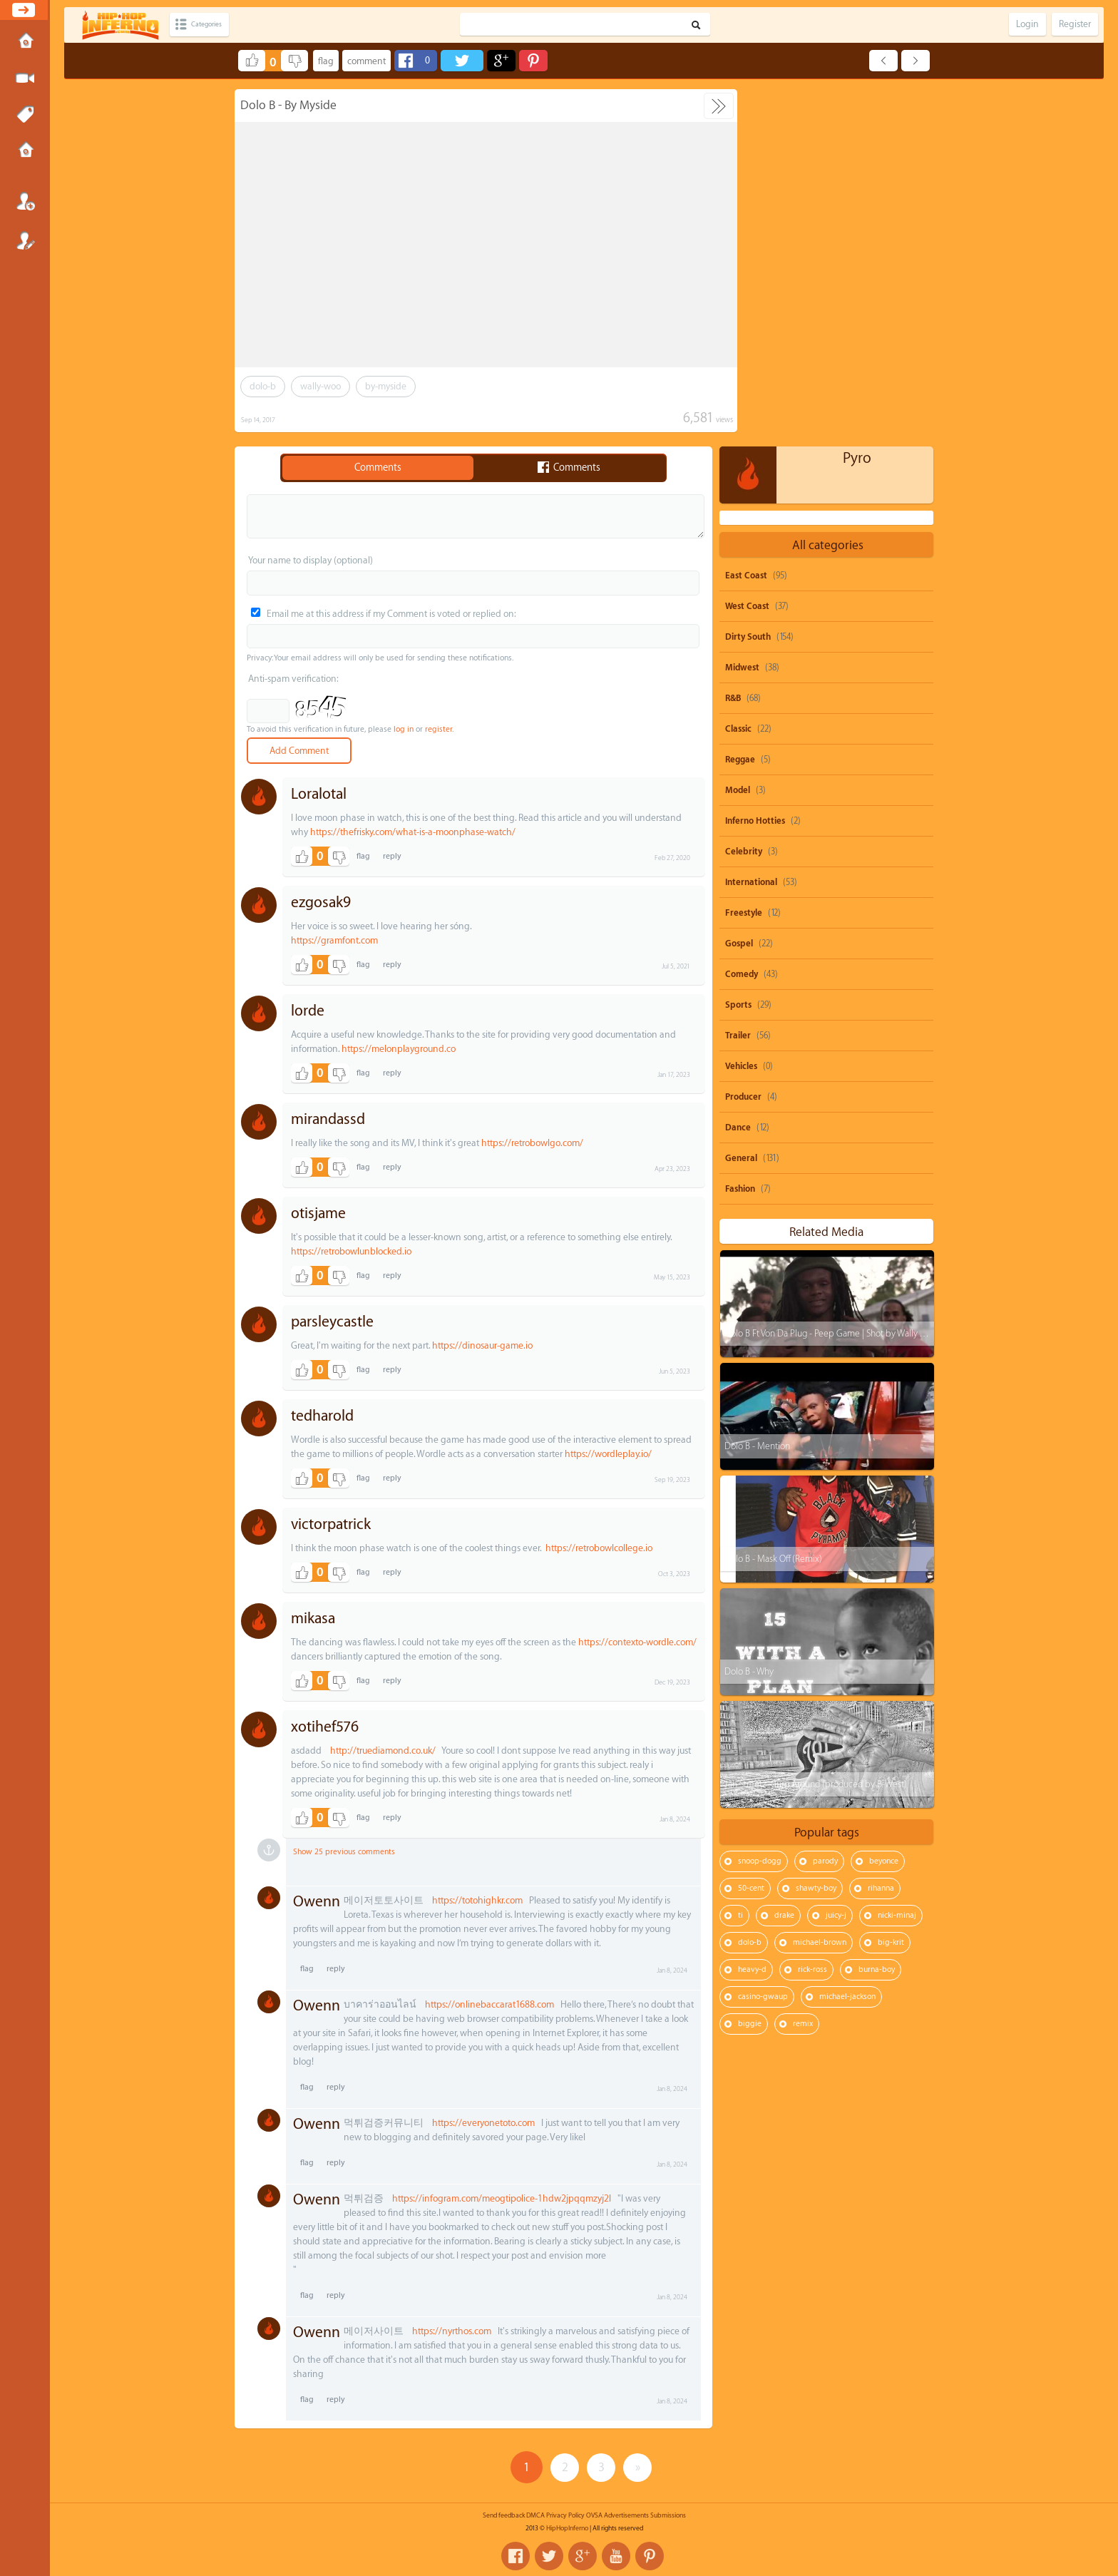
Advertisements (626, 2515)
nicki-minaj (897, 1558)
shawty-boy (816, 1530)
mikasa (313, 1618)
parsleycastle (332, 1322)
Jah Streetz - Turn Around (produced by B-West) (815, 1426)
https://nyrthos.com (451, 2331)
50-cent (751, 1530)
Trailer (738, 678)
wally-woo (320, 386)
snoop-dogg (759, 1503)
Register (25, 240)
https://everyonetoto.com (483, 2122)
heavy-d (752, 1612)
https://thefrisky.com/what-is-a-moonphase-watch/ (413, 832)
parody (825, 1503)
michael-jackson (847, 1639)
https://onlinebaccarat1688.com (489, 2004)
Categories (215, 24)
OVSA (594, 2515)
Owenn (316, 1901)
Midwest (742, 310)
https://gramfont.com (334, 940)
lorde (307, 1011)
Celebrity (743, 494)
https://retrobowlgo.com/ (532, 1143)
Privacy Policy (565, 2515)
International (751, 525)
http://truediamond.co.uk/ (383, 1750)
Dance (738, 770)
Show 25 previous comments (344, 1851)
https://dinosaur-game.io (482, 1345)
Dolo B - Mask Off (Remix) (772, 1201)
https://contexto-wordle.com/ (637, 1642)
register (438, 729)
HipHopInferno (567, 2528)
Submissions (25, 151)
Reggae (740, 402)
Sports (738, 648)
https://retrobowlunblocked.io (351, 1251)
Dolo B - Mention (756, 1088)
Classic (738, 372)
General (741, 801)
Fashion (740, 832)
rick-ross (812, 1612)
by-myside (385, 386)
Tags (25, 115)
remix (803, 1666)
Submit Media (25, 78)
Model (737, 433)
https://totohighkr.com (477, 1900)
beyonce (883, 1503)
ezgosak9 (321, 902)
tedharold (322, 1416)
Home (25, 42)
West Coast (747, 249)
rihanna (881, 1530)
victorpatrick (331, 1524)
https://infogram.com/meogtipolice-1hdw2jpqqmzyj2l (501, 2198)
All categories (827, 188)
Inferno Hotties (755, 464)
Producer (743, 740)
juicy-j (836, 1558)
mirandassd (328, 1119)
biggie (749, 1666)
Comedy (741, 617)
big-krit (891, 1585)
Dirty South (748, 280)
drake (784, 1558)
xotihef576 (325, 1727)
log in (404, 729)
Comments (377, 468)
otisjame (318, 1213)
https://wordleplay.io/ (608, 1453)
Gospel (739, 586)
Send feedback (504, 2515)
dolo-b (263, 386)
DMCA (535, 2515)
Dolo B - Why (748, 1314)
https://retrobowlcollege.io (598, 1548)
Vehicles (741, 709)
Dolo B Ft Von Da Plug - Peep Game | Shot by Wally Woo (830, 976)
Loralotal (319, 794)
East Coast (746, 218)
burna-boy (876, 1612)
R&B (733, 341)
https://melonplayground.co (399, 1048)
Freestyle (743, 556)
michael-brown (819, 1585)
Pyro (857, 101)
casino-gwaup (763, 1639)
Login (25, 201)
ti (740, 1558)
